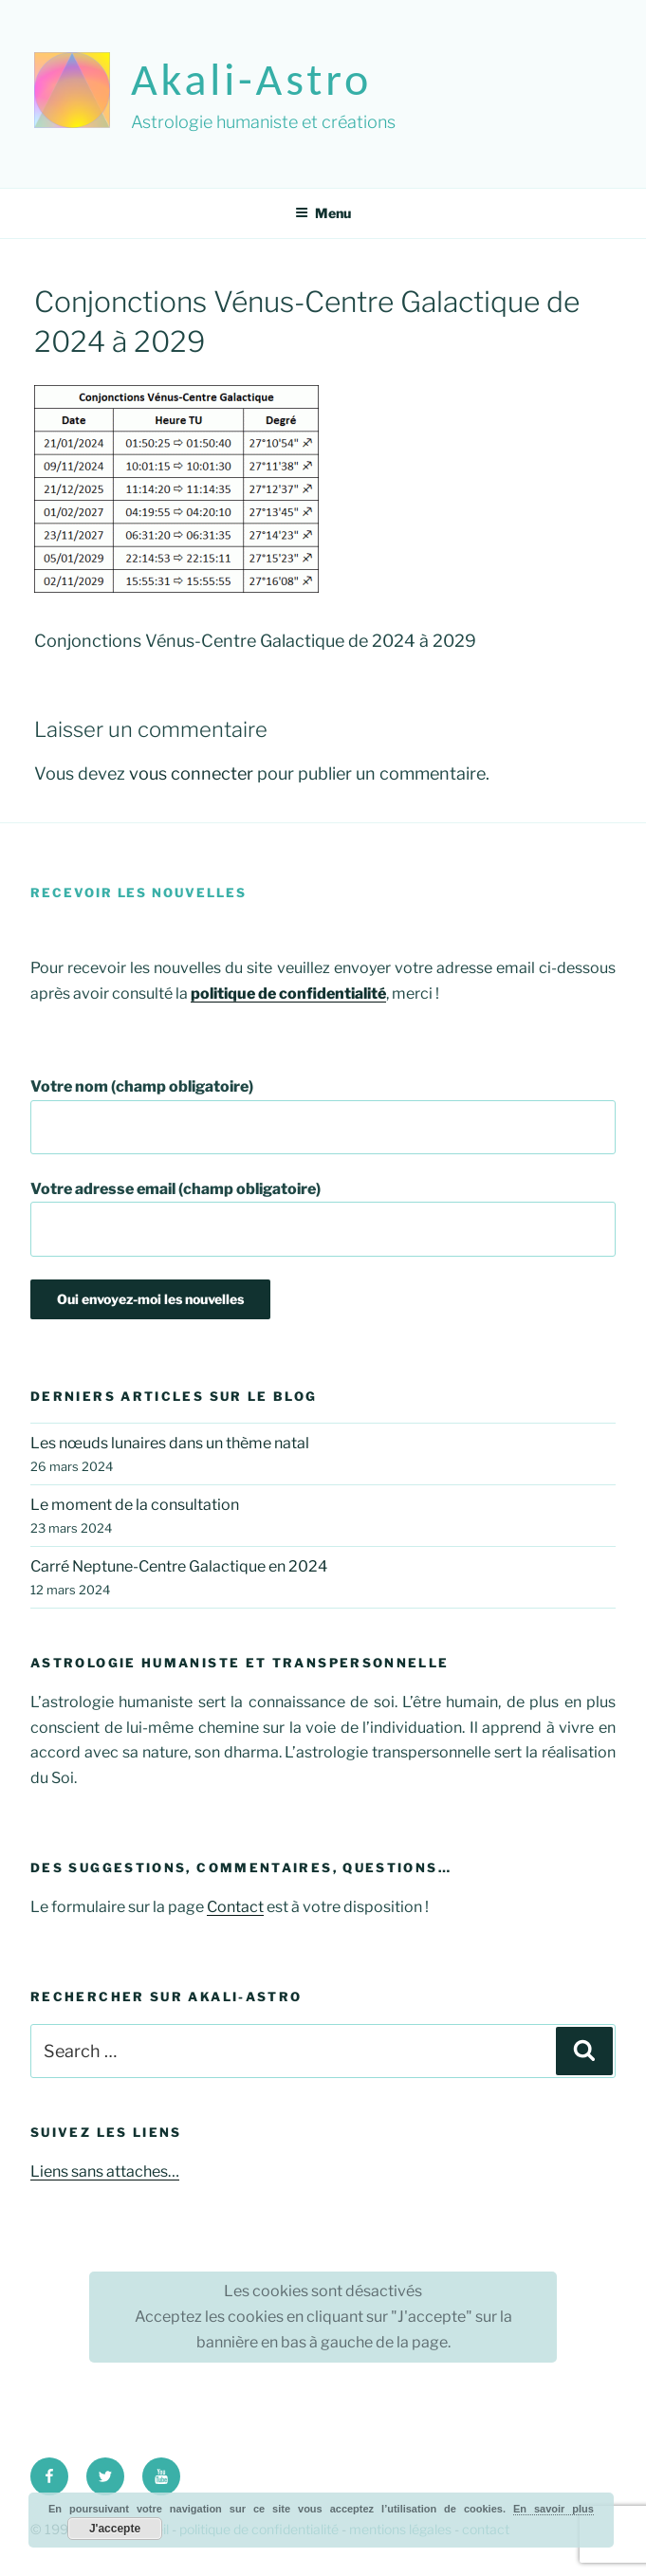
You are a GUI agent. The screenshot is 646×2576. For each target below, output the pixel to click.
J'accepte (114, 2528)
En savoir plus (553, 2508)
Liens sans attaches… (104, 2171)
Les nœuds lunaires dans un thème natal (169, 1443)
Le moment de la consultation (134, 1505)
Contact (235, 1907)
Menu (323, 213)
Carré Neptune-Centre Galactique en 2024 (178, 1566)
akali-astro (251, 79)
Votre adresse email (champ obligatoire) (323, 1218)
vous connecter (191, 773)
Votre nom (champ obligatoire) (323, 1115)
